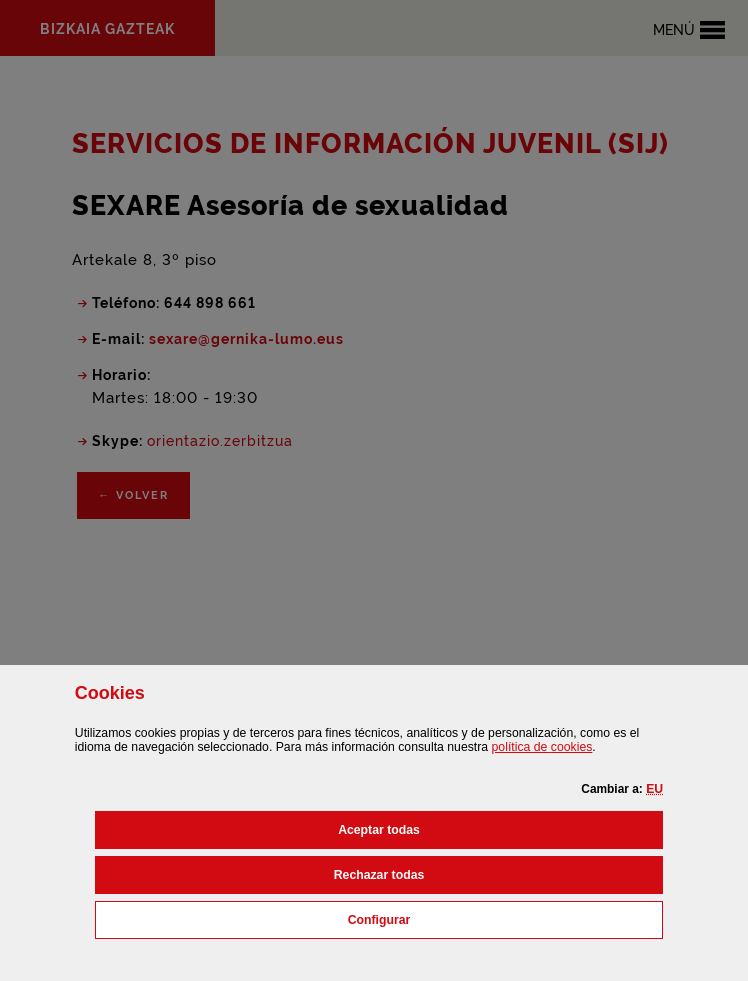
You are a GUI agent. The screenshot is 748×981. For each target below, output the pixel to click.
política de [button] (542, 747)
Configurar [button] (468, 918)
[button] (654, 789)
